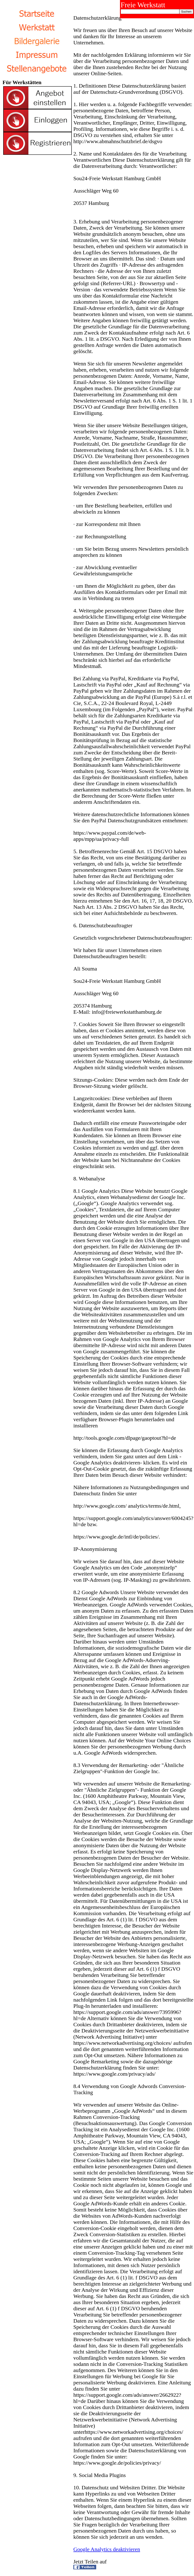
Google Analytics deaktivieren (106, 2549)
